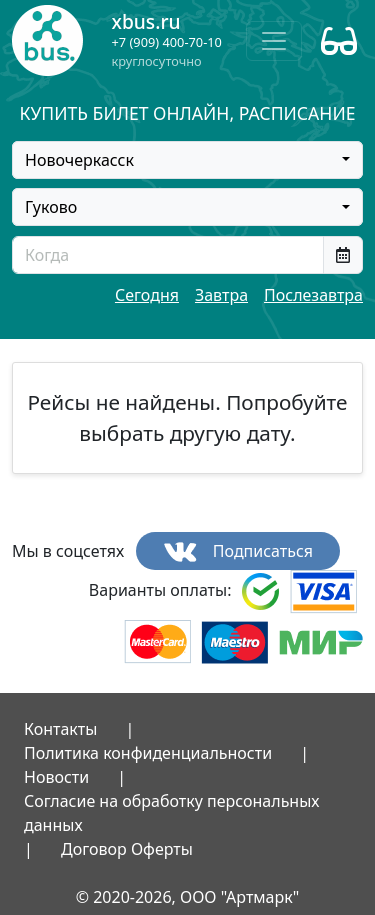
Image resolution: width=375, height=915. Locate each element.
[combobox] (187, 160)
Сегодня (147, 295)
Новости (56, 777)
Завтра (221, 295)
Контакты (60, 729)
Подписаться (238, 551)
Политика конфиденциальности (148, 753)
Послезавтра (313, 295)
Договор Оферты (127, 849)
